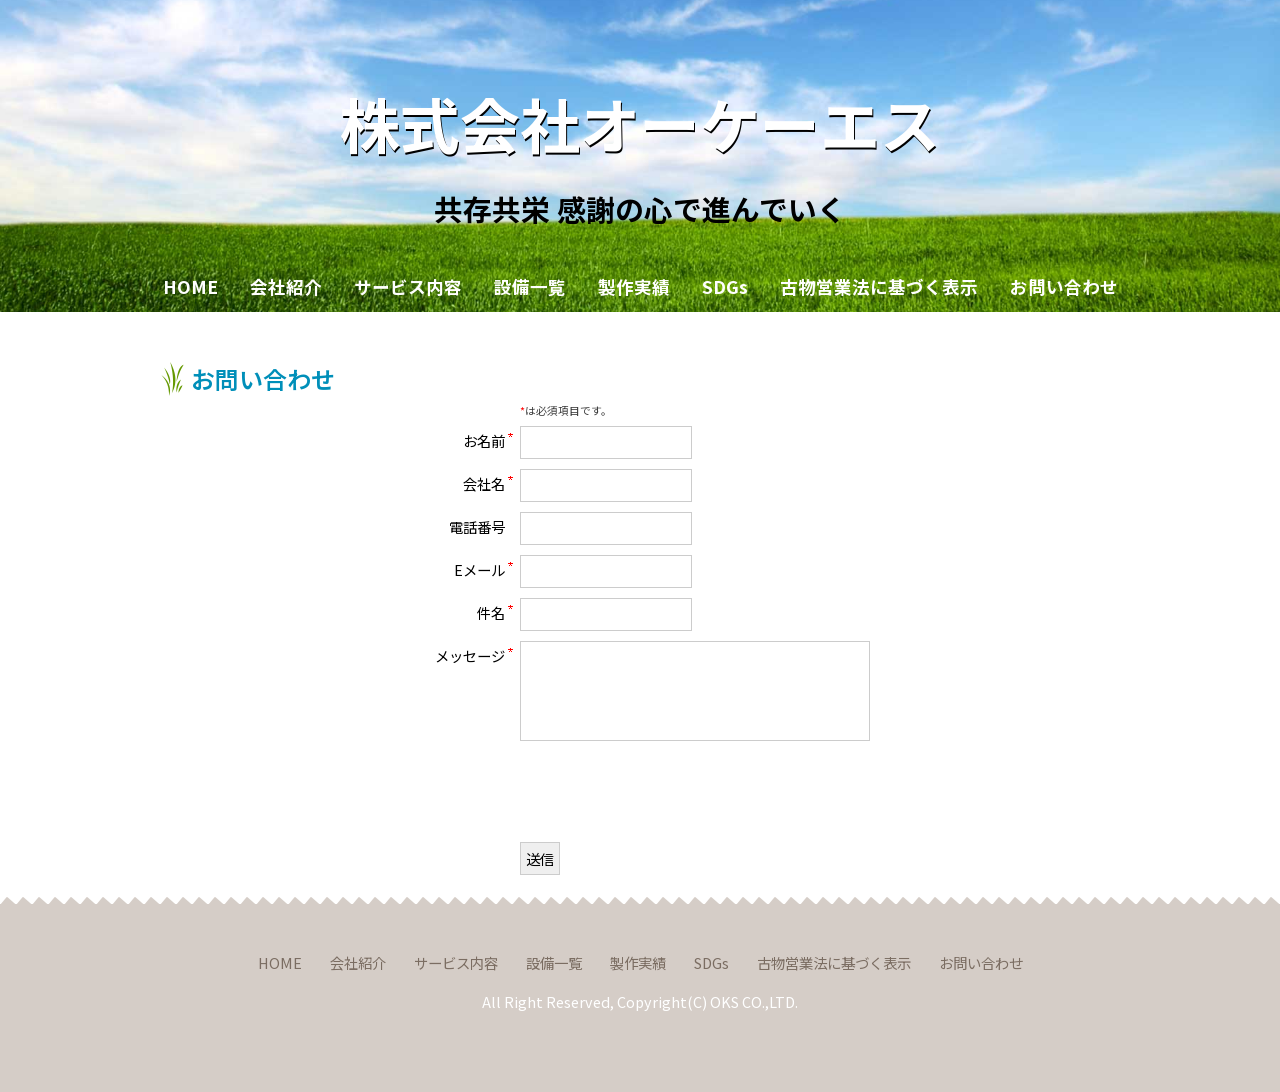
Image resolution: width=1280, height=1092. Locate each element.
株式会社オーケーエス (640, 122)
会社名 (484, 483)
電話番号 (477, 526)
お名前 (484, 440)
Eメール (479, 569)
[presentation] (672, 793)
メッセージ (470, 655)
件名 (491, 612)
